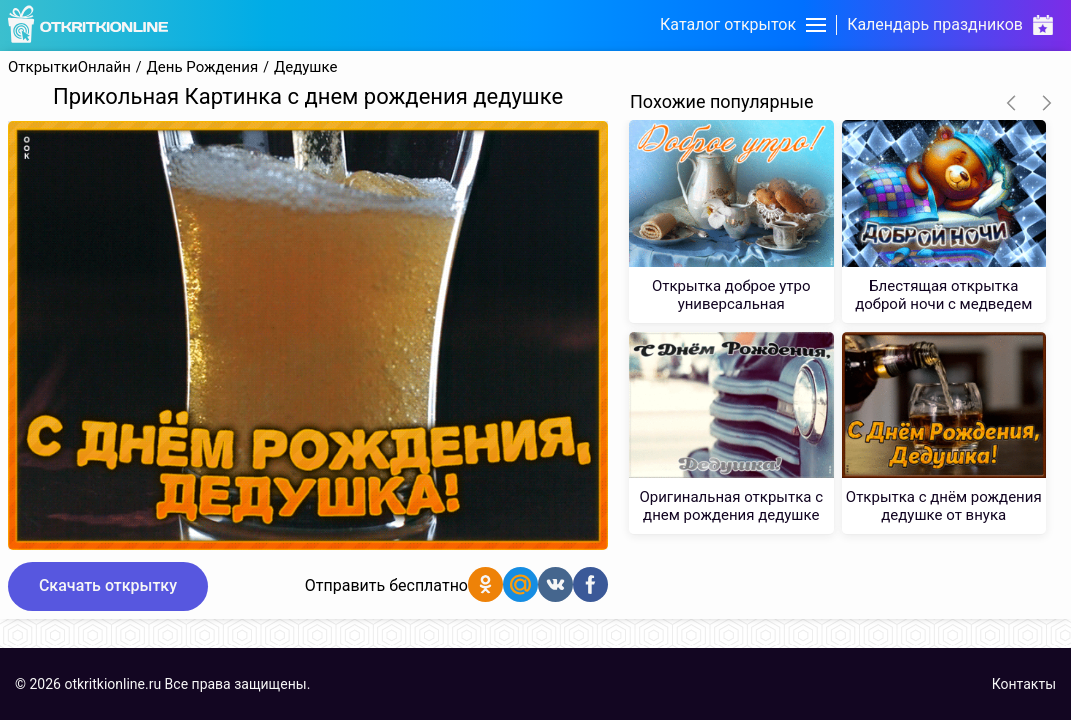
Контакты (1024, 684)
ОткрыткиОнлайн (69, 67)
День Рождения (203, 67)
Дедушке (305, 67)
